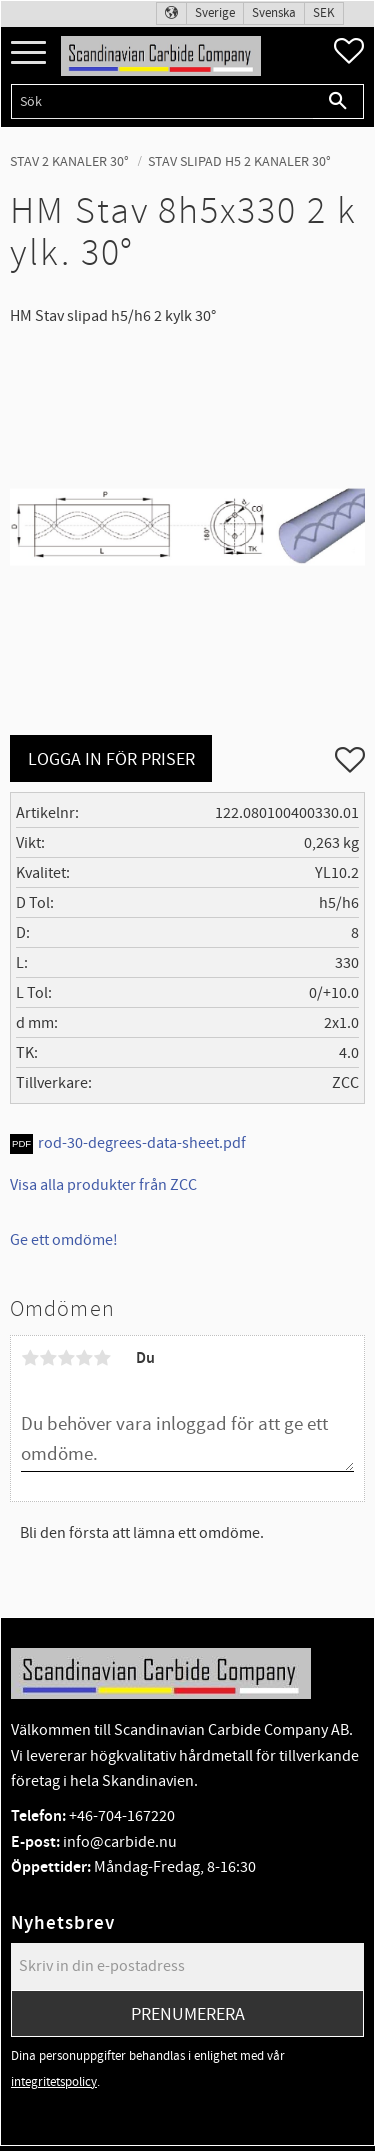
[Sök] (338, 101)
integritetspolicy (54, 2082)
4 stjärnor (84, 1358)
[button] (28, 53)
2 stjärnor (48, 1358)
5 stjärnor (102, 1358)
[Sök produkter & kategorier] (162, 101)
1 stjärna (30, 1358)
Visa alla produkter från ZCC (103, 1185)
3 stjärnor (66, 1358)
